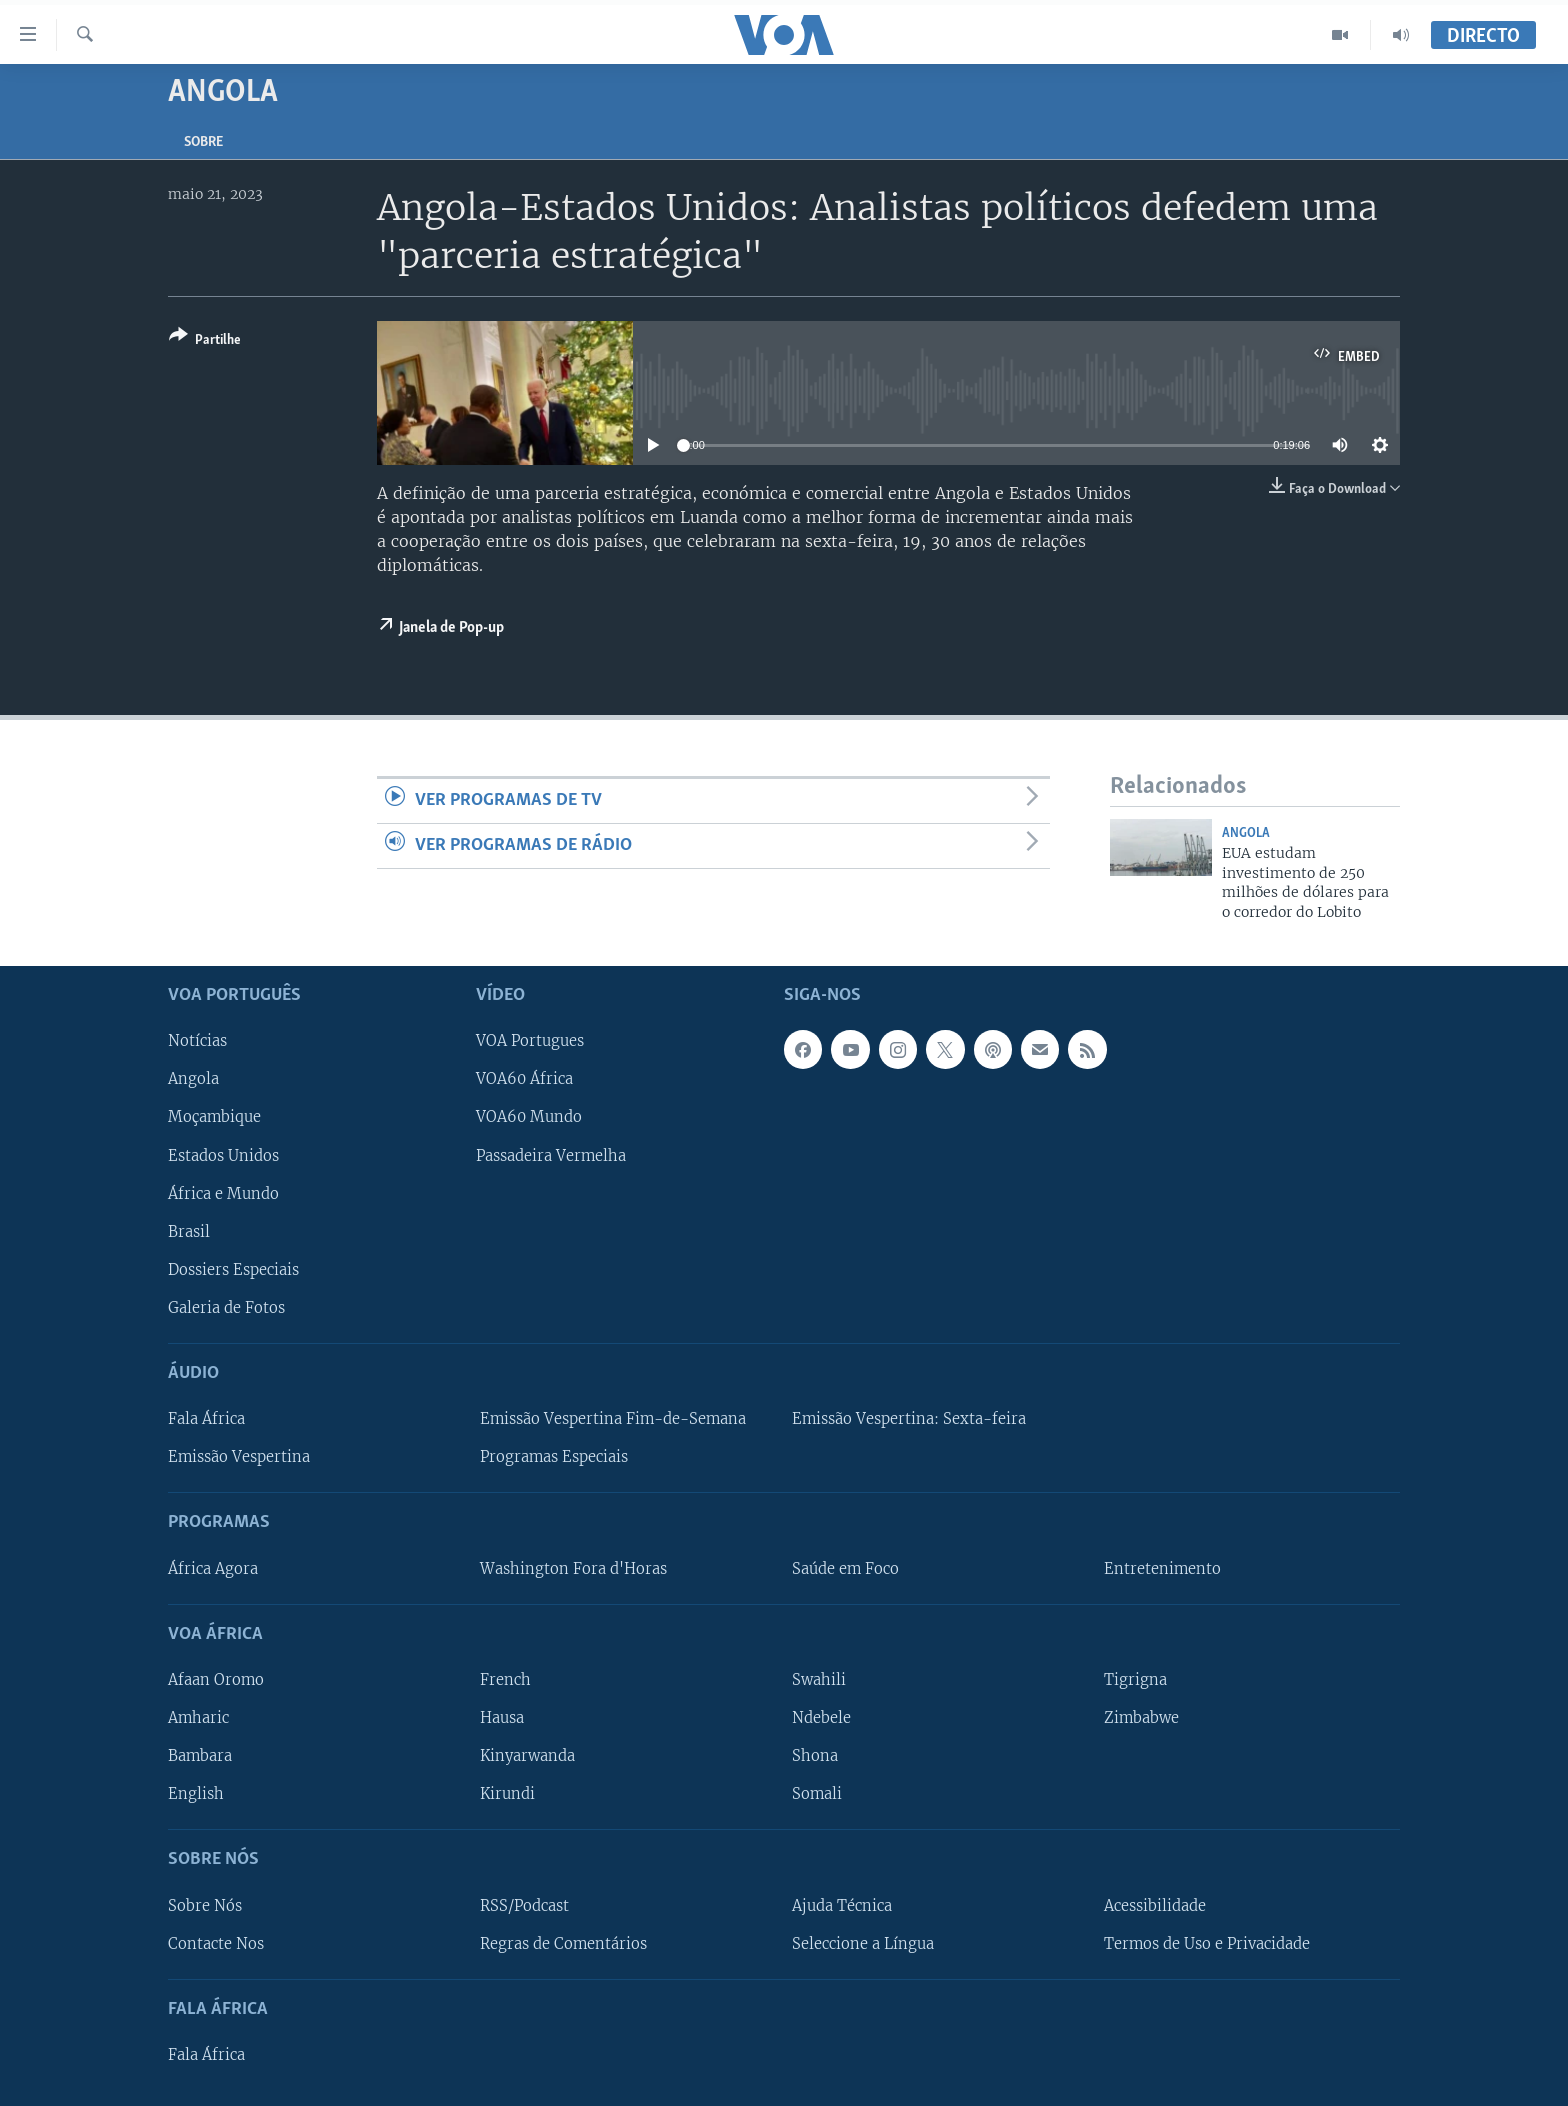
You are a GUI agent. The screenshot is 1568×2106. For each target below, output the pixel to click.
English (196, 1794)
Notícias (197, 1041)
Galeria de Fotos (226, 1308)
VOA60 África (524, 1079)
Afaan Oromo (216, 1680)
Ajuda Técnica (842, 1905)
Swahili (819, 1680)
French (505, 1680)
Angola (1246, 833)
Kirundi (507, 1794)
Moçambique (214, 1117)
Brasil (189, 1232)
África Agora (213, 1569)
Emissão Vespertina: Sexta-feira (909, 1419)
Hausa (502, 1718)
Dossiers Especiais (233, 1270)
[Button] (205, 341)
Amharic (198, 1718)
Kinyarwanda (527, 1756)
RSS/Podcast (524, 1905)
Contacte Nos (216, 1944)
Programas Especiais (554, 1457)
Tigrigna (1135, 1680)
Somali (817, 1794)
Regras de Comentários (563, 1944)
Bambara (200, 1756)
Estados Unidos (223, 1155)
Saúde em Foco (845, 1569)
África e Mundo (223, 1194)
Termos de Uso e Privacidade (1207, 1944)
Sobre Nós (205, 1905)
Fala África (206, 1419)
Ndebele (821, 1718)
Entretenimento (1162, 1569)
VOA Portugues (530, 1041)
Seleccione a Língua (863, 1944)
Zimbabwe (1141, 1718)
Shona (815, 1756)
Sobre (203, 142)
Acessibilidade (1155, 1905)
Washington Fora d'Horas (573, 1569)
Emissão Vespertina (239, 1457)
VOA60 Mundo (529, 1117)
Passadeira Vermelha (551, 1155)
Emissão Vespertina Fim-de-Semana (613, 1419)
